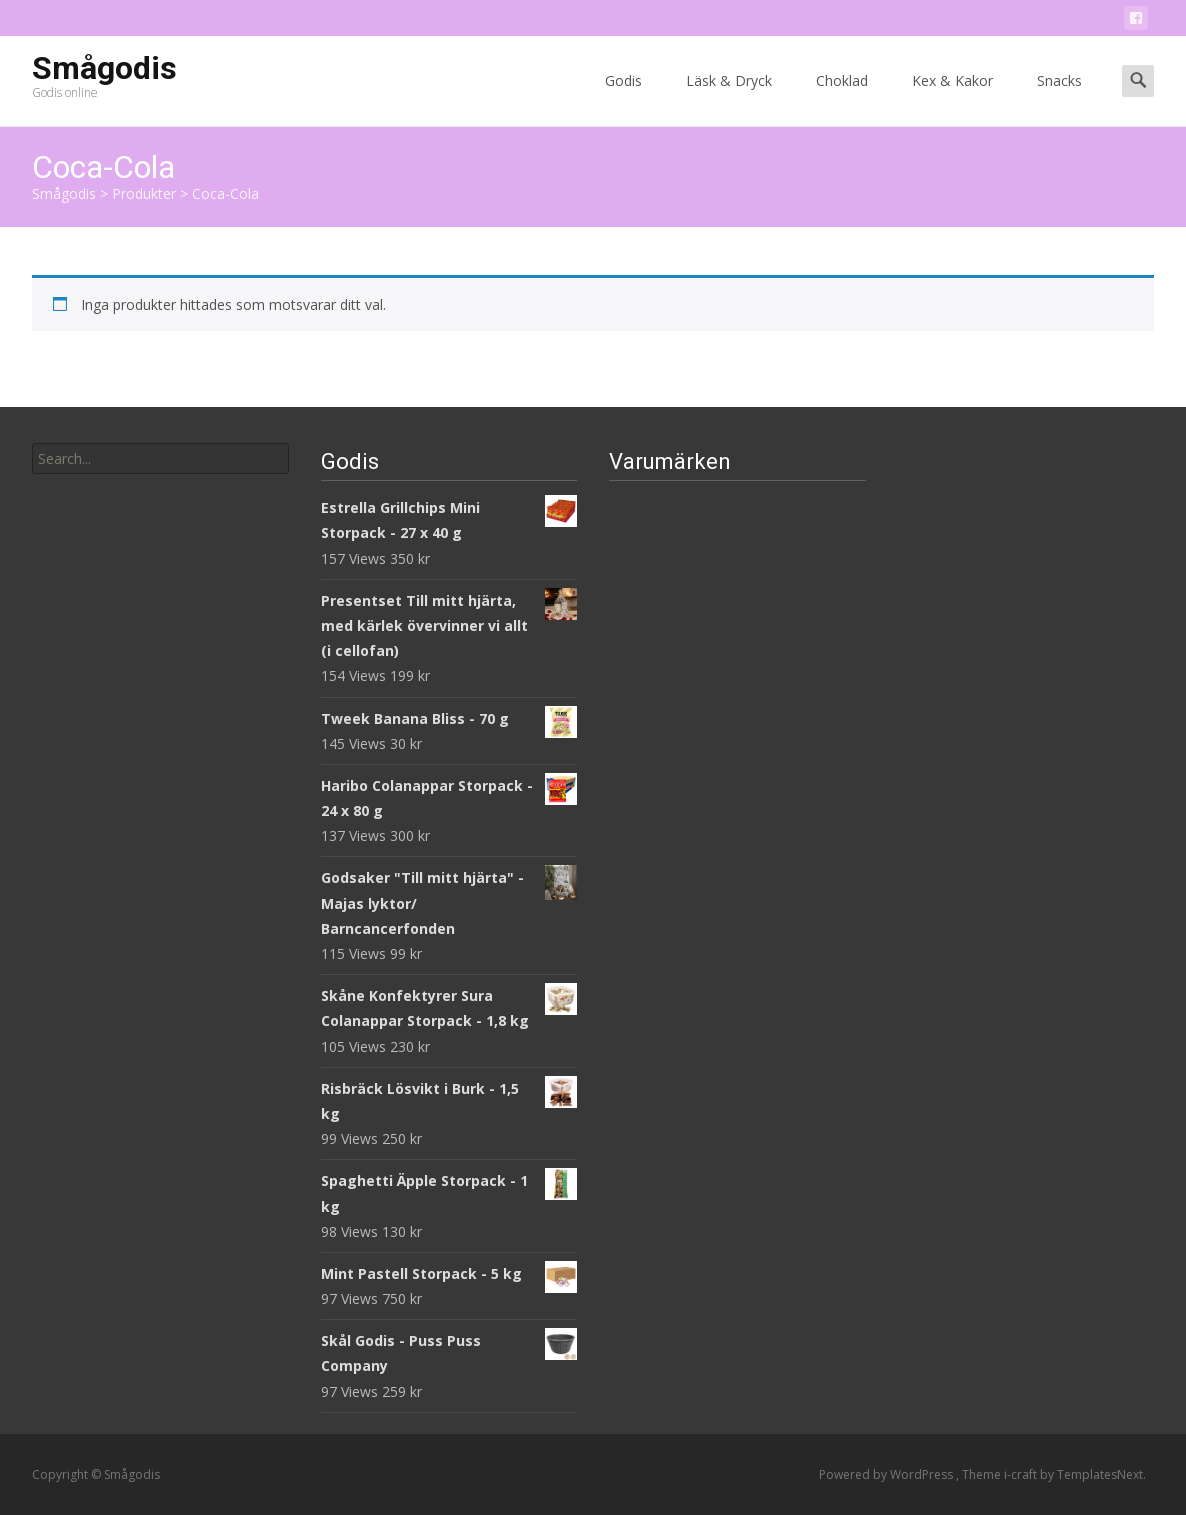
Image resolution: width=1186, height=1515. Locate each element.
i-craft (1022, 1474)
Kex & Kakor (952, 98)
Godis (623, 98)
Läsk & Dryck (729, 98)
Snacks (1059, 98)
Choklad (842, 98)
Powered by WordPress (887, 1474)
